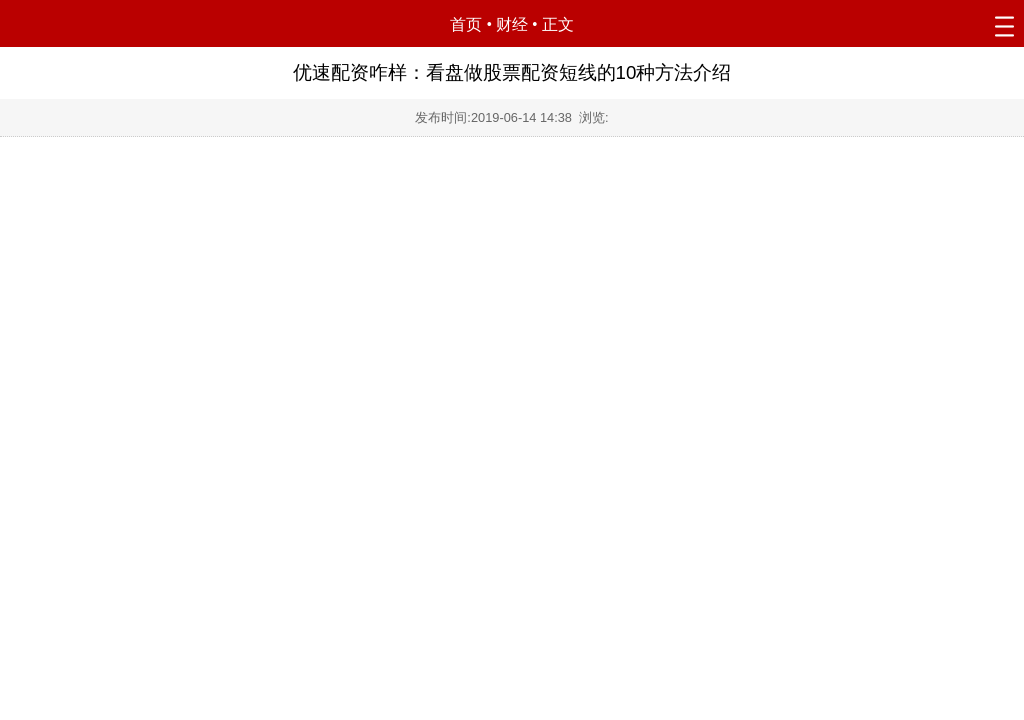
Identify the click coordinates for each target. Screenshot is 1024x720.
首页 (466, 24)
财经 (512, 24)
